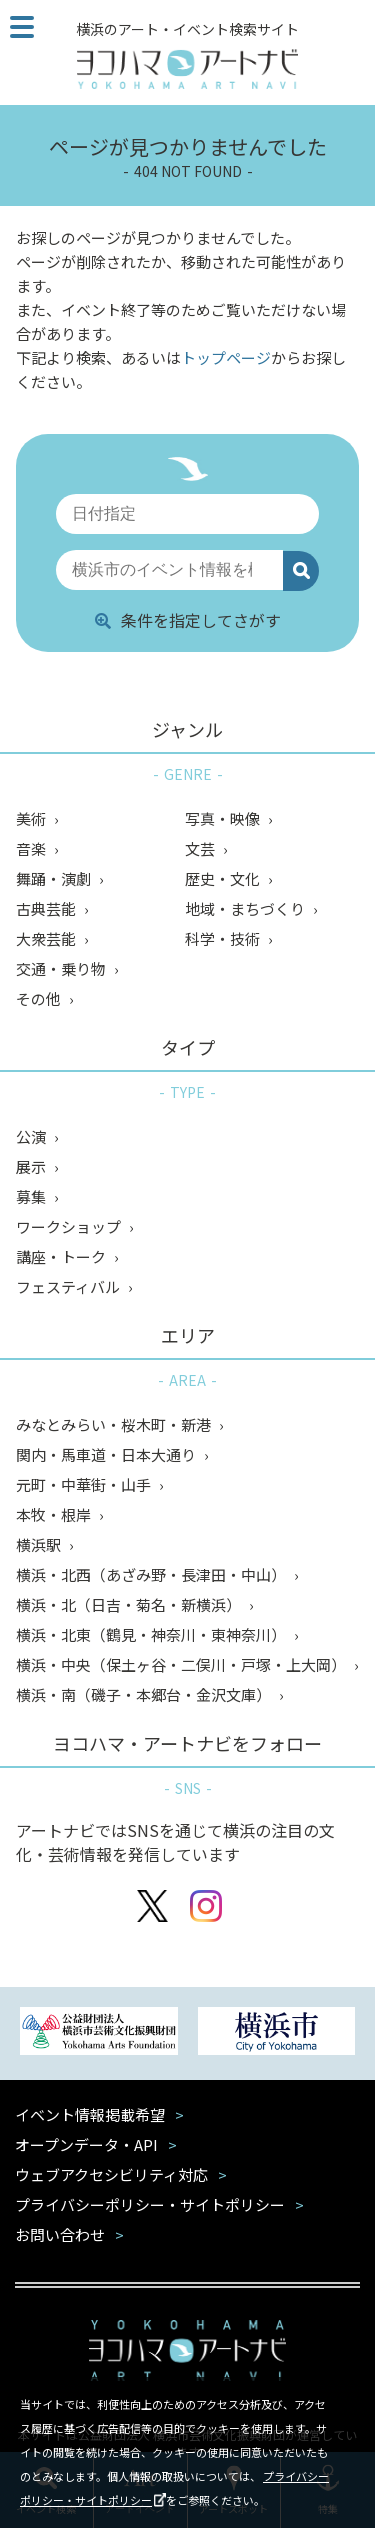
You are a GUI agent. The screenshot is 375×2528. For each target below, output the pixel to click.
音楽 (32, 848)
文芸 (201, 848)
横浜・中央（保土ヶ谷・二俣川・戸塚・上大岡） (182, 1664)
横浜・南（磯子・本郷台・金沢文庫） (145, 1694)
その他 (40, 998)
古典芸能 (47, 908)
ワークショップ (70, 1226)
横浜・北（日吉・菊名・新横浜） (130, 1604)
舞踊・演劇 (55, 878)
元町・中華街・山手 (85, 1484)
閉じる (347, 2400)
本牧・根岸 (55, 1514)
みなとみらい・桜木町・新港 (115, 1424)
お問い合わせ (60, 2234)
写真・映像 (224, 818)
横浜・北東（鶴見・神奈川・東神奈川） (152, 1634)
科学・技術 (224, 938)
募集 (32, 1196)
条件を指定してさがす (188, 620)
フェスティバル (69, 1286)
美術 (32, 818)
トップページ (226, 357)
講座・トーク (62, 1256)
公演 (32, 1136)
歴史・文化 (224, 878)
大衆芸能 (47, 938)
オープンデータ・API (86, 2144)
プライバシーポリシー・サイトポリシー (150, 2204)
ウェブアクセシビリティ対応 (111, 2174)
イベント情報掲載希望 (90, 2114)
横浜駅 (40, 1544)
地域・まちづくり (246, 908)
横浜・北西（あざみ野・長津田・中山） (152, 1574)
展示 (32, 1166)
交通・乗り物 (62, 968)
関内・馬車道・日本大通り (107, 1454)
